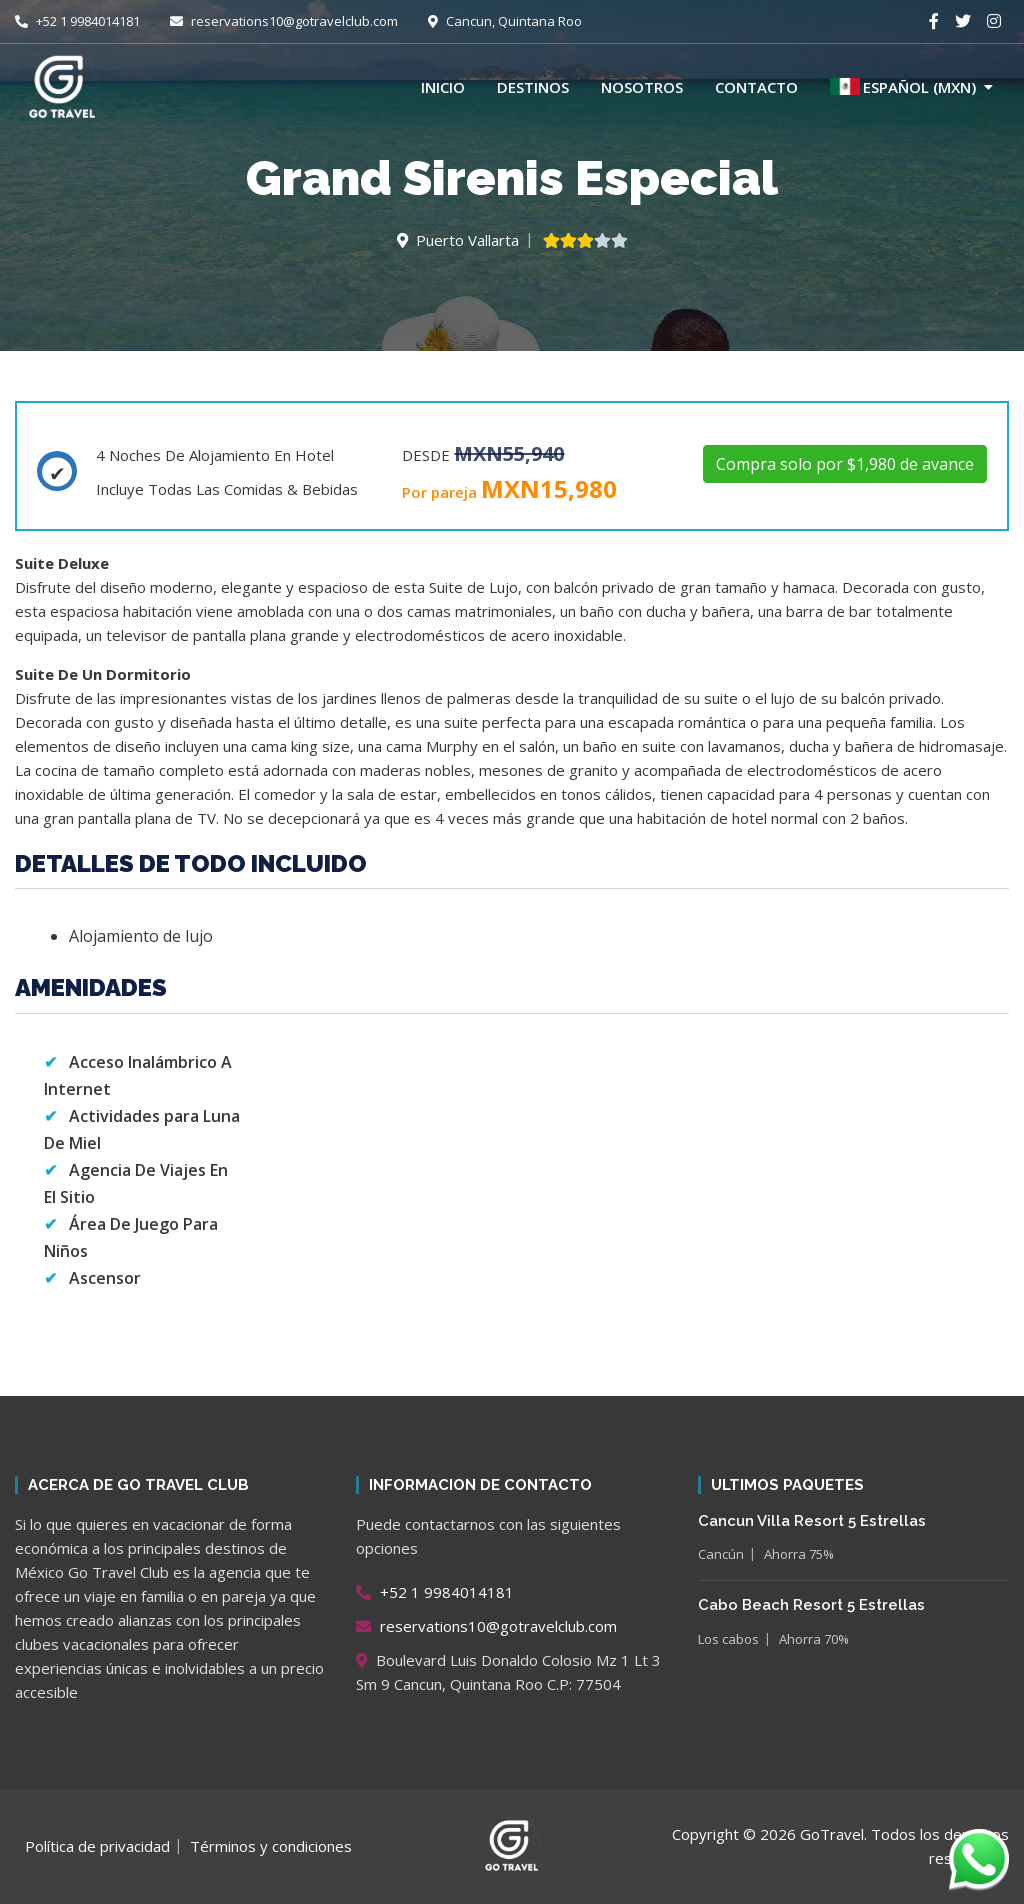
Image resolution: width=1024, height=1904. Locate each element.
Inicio (443, 87)
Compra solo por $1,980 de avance (845, 464)
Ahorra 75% (799, 1554)
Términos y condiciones (271, 1846)
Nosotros (642, 87)
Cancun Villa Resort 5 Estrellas (812, 1521)
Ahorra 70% (814, 1639)
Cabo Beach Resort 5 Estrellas (811, 1605)
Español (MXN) (903, 87)
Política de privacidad (97, 1846)
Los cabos (728, 1639)
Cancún (721, 1554)
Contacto (756, 87)
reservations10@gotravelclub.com (284, 21)
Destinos (533, 87)
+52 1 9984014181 (77, 21)
